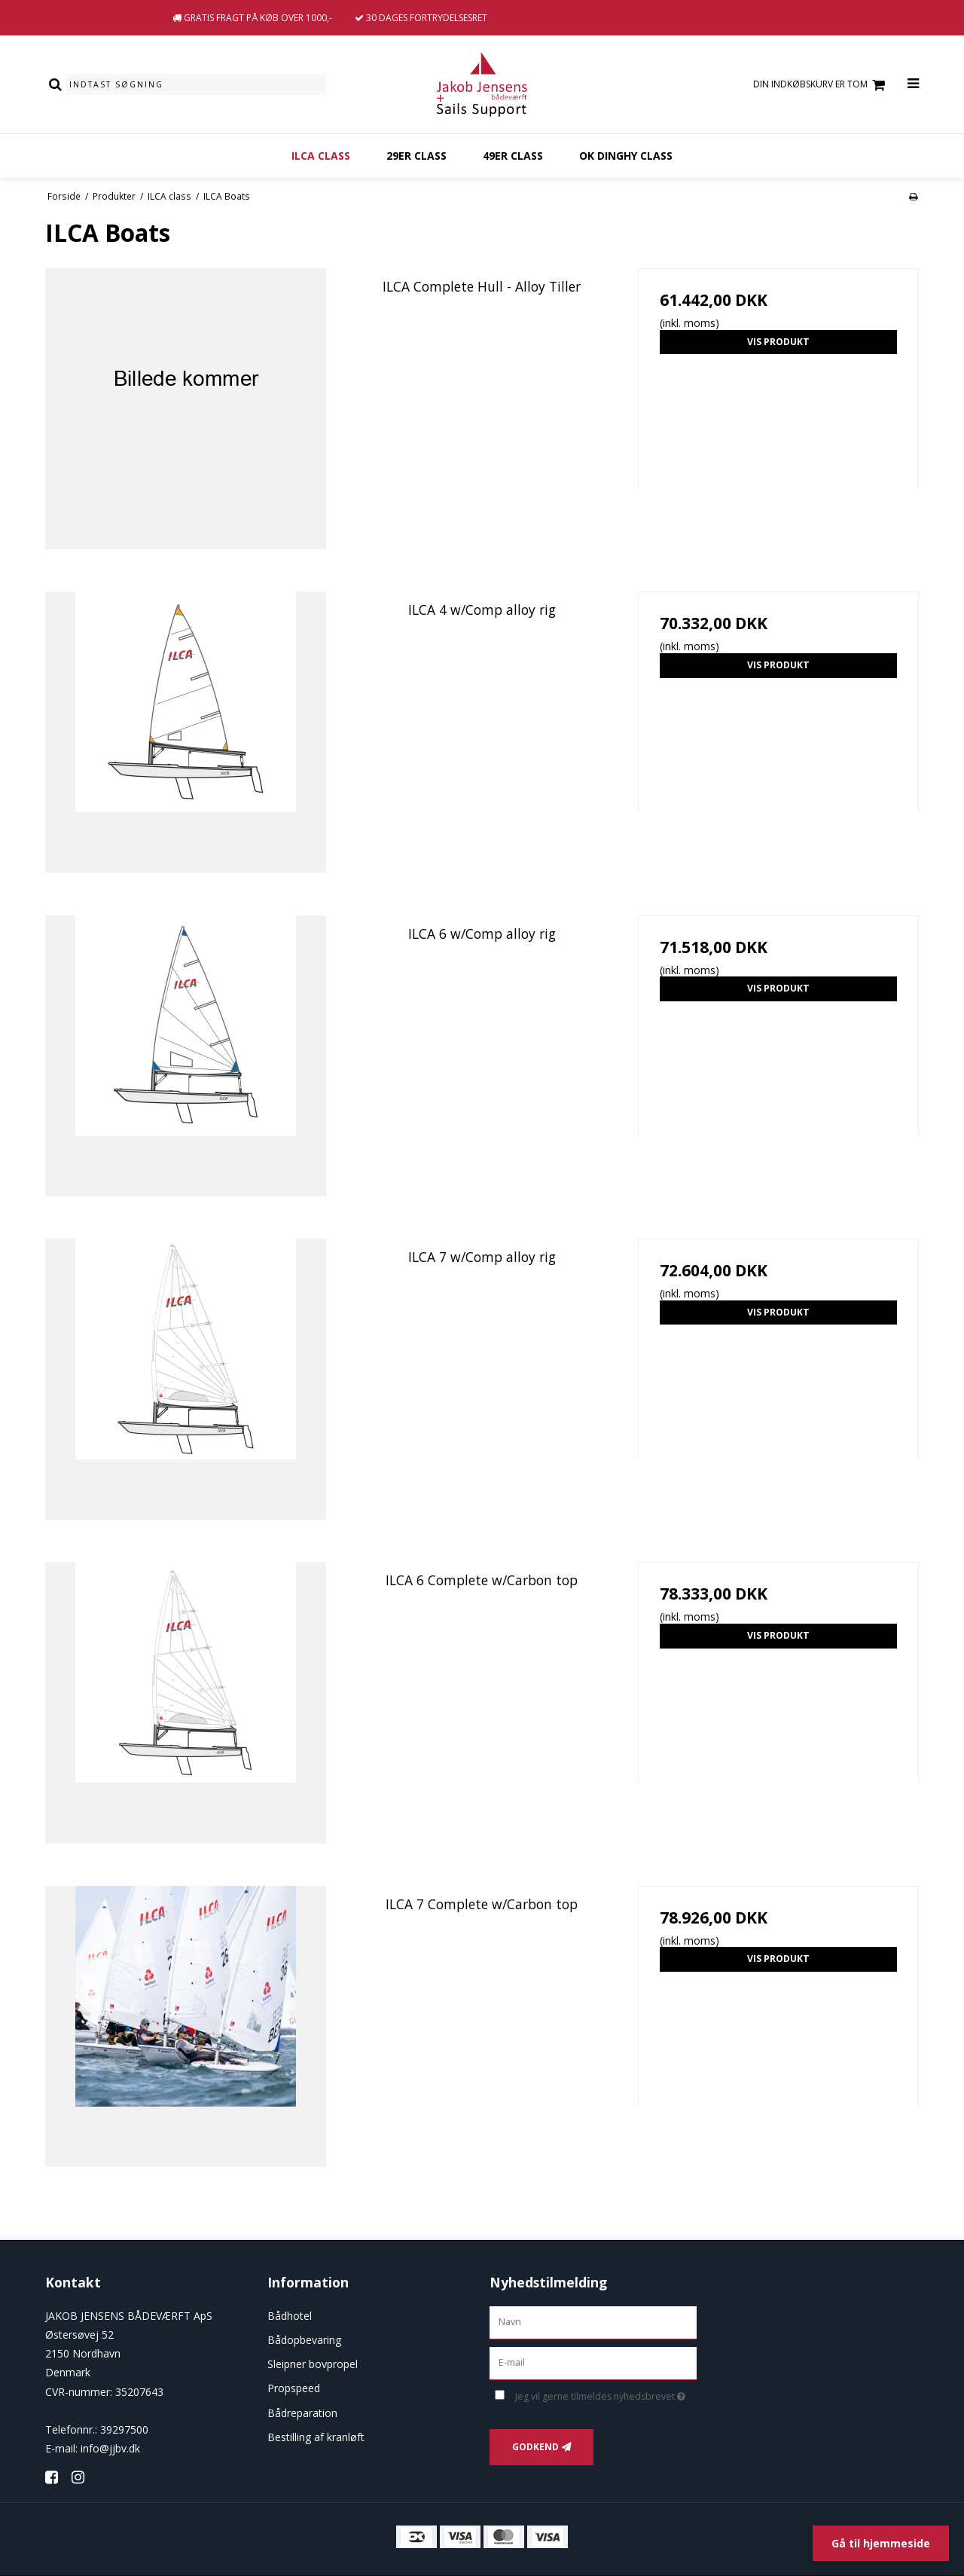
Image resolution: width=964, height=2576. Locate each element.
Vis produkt (778, 341)
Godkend (535, 2446)
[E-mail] (593, 2361)
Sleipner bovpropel (312, 2364)
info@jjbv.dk (110, 2448)
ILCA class (320, 155)
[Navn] (593, 2321)
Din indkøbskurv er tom (821, 85)
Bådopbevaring (304, 2340)
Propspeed (293, 2388)
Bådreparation (302, 2413)
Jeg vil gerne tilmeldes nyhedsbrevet (606, 2394)
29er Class (416, 155)
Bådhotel (289, 2316)
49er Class (513, 155)
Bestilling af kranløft (316, 2437)
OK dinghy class (626, 155)
